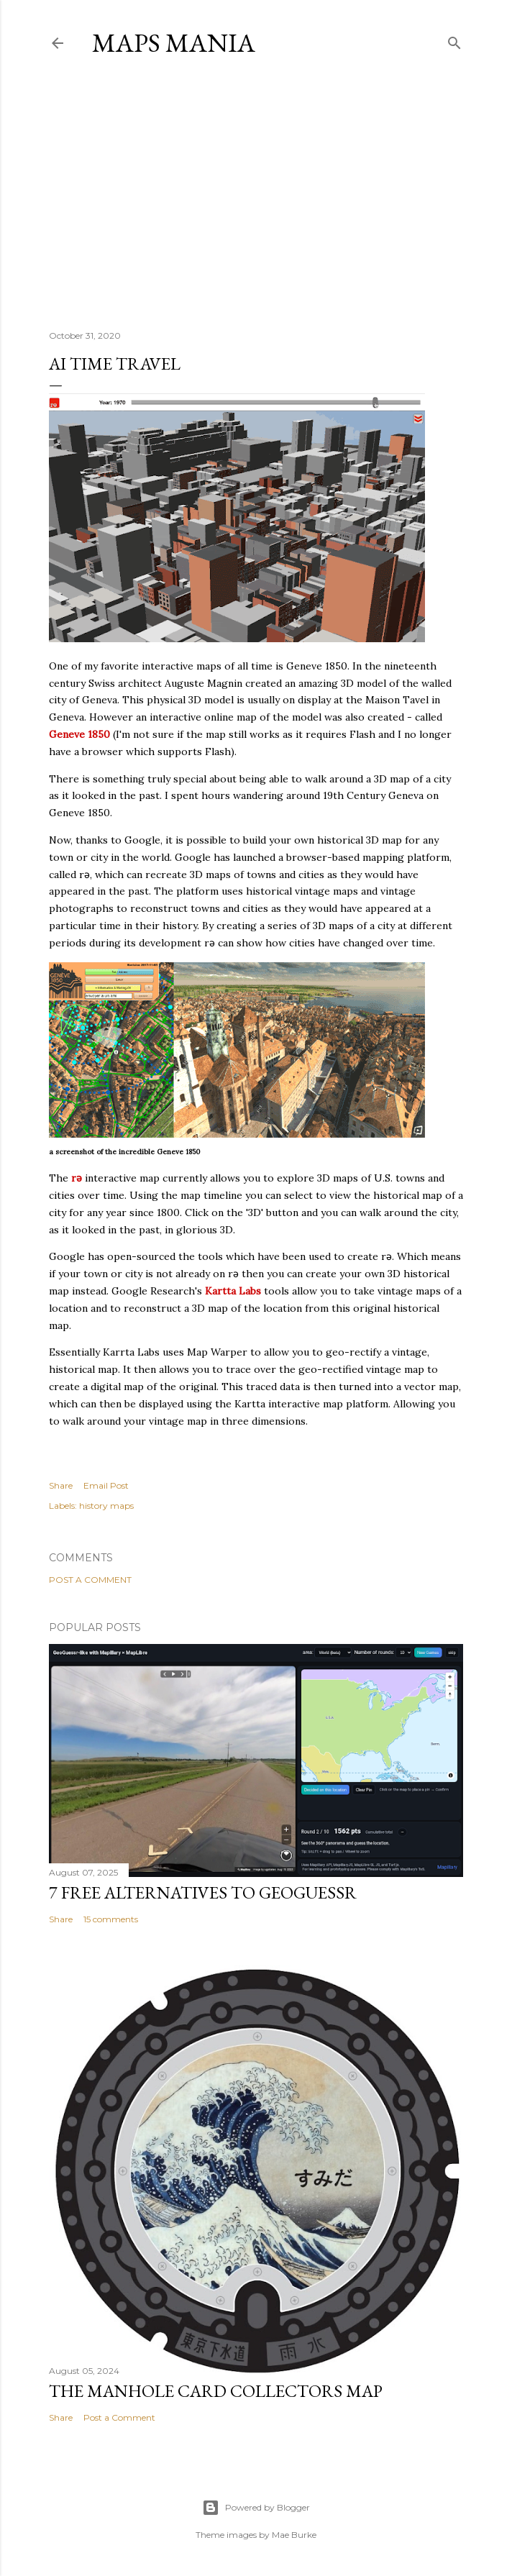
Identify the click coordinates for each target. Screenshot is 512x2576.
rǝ (76, 1177)
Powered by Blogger (256, 2507)
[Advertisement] (256, 193)
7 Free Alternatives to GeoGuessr (203, 1892)
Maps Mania (173, 43)
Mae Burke (294, 2534)
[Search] (454, 40)
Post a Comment (90, 1579)
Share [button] (61, 1485)
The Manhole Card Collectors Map (216, 2391)
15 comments (110, 1919)
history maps (106, 1505)
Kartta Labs (233, 1290)
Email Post (106, 1485)
